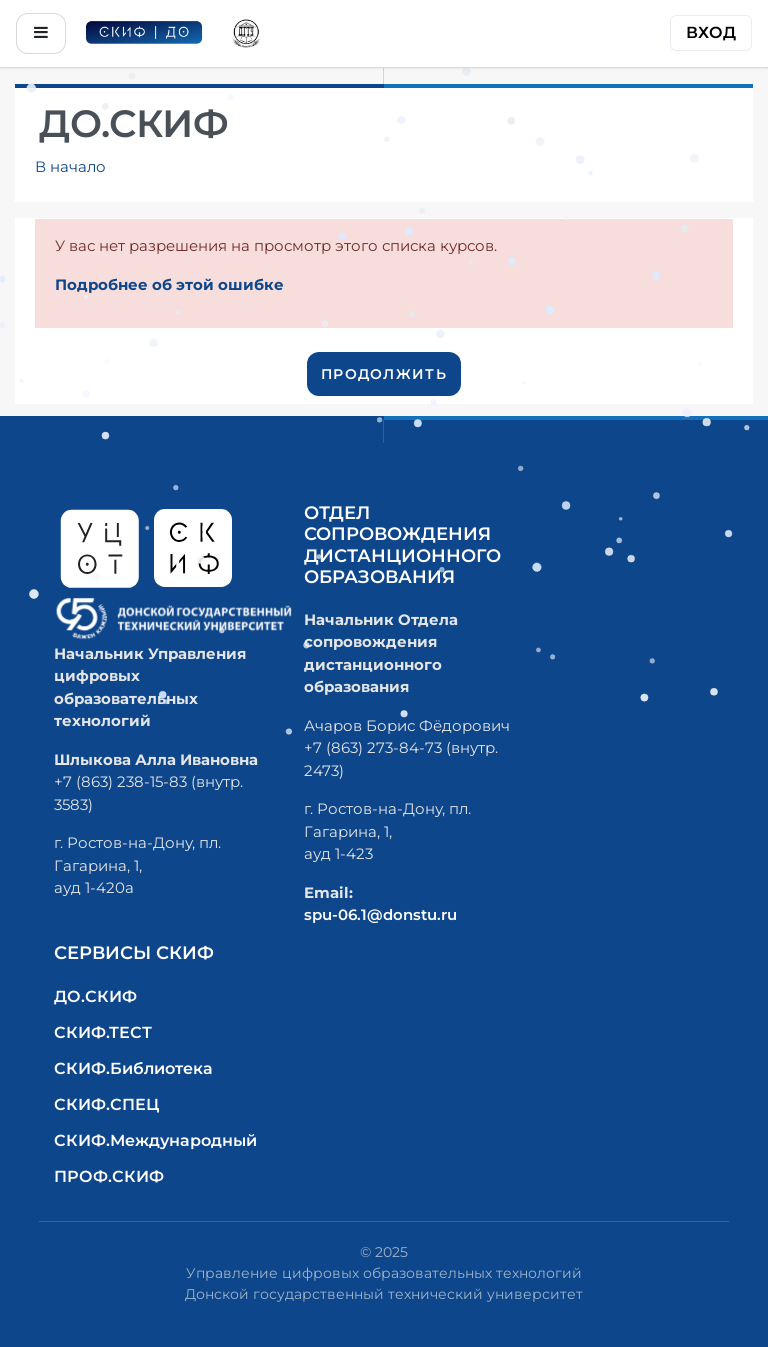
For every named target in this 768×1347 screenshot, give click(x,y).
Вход (711, 32)
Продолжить (384, 374)
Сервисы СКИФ (134, 953)
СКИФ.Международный (155, 1140)
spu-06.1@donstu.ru (380, 914)
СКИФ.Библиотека (133, 1068)
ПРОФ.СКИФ (109, 1176)
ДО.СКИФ (95, 996)
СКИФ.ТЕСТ (103, 1032)
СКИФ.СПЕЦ (106, 1104)
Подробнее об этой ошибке (169, 284)
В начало (70, 166)
